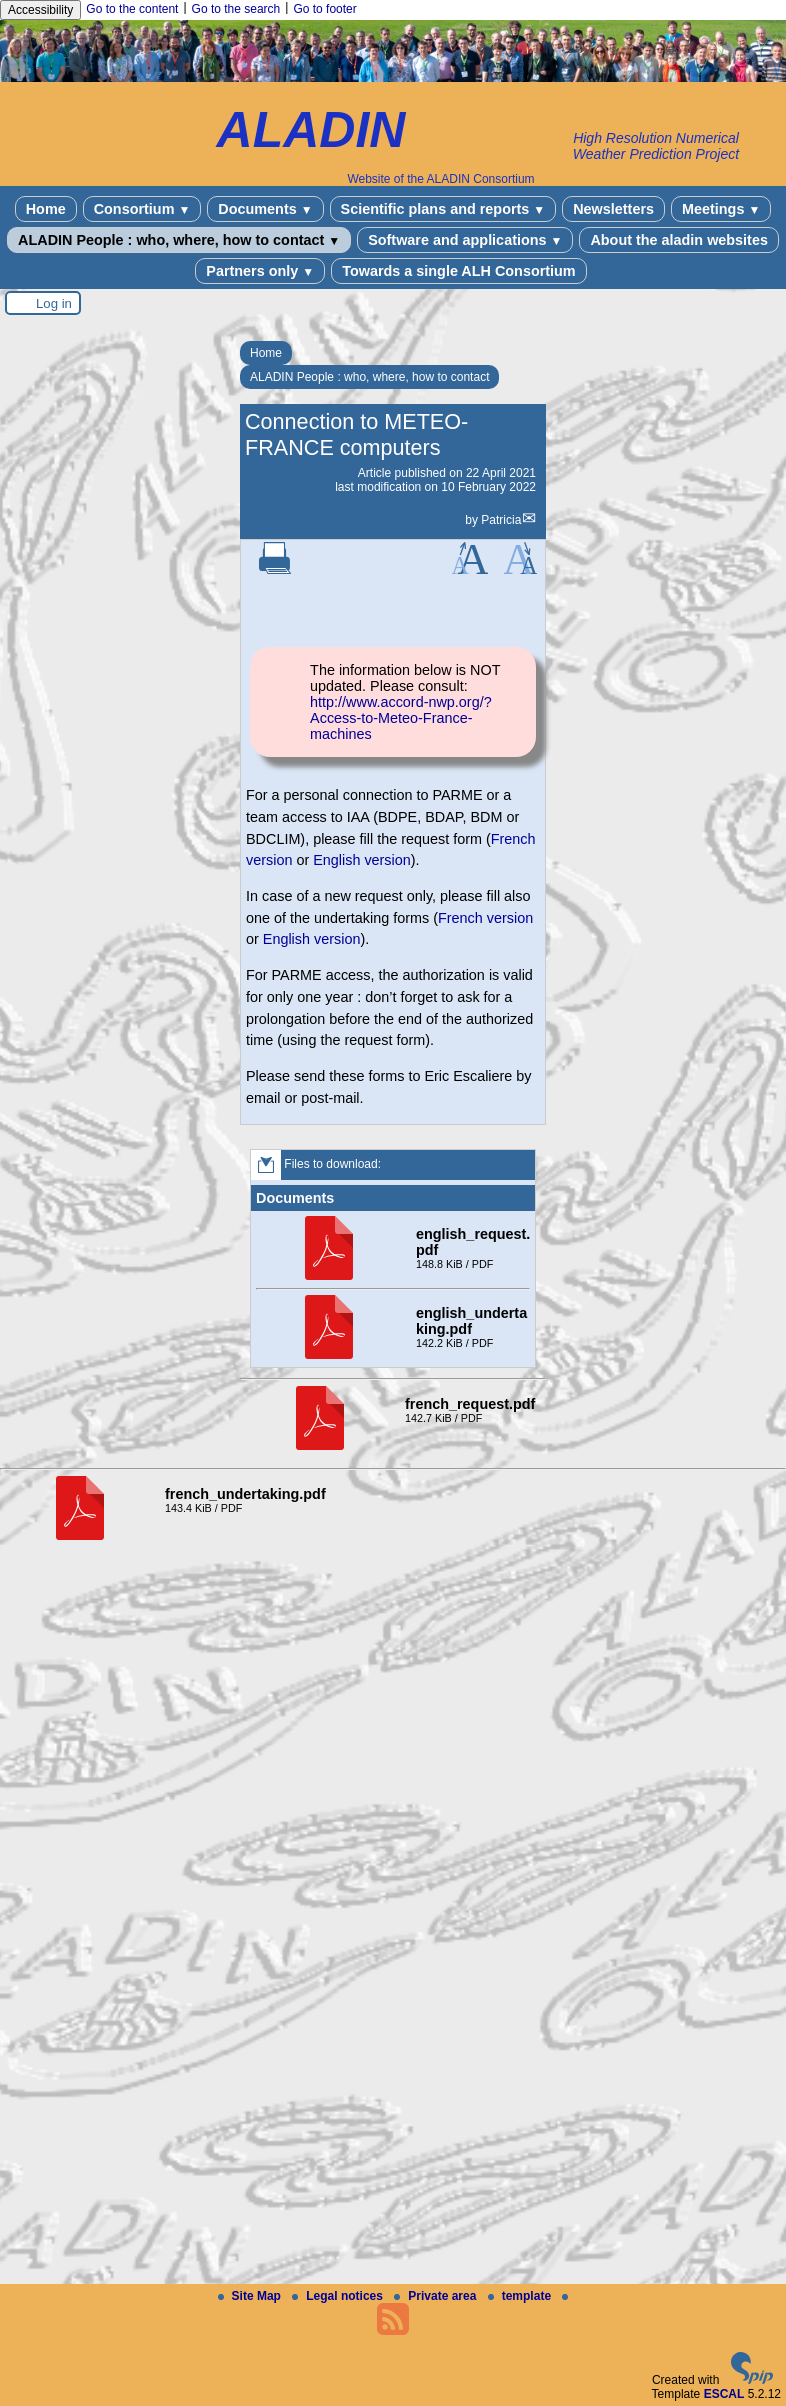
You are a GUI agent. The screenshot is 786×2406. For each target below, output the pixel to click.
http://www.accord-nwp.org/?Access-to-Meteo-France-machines (401, 718)
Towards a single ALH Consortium (458, 271)
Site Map (251, 2296)
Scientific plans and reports (443, 209)
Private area (436, 2296)
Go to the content (132, 9)
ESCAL (724, 2394)
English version (362, 860)
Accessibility (40, 10)
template (521, 2296)
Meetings (721, 209)
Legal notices (339, 2296)
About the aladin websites (679, 240)
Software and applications (465, 240)
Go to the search (236, 9)
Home (46, 209)
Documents (265, 209)
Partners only (260, 271)
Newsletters (613, 209)
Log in (54, 303)
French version (485, 918)
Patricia (501, 520)
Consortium (142, 209)
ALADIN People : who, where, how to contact (179, 240)
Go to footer (324, 9)
